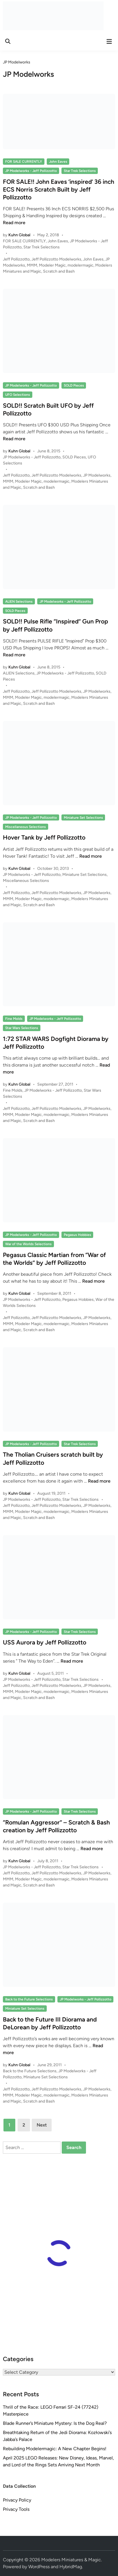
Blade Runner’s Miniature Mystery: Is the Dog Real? (55, 2423)
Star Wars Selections (21, 1028)
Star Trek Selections (80, 171)
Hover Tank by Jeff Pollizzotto (44, 837)
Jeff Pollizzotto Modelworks (56, 259)
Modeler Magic (52, 265)
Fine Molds (14, 1019)
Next (42, 2125)
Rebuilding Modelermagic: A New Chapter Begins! (54, 2448)
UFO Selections (17, 395)
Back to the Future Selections (29, 1999)
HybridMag (70, 2566)
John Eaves (58, 162)
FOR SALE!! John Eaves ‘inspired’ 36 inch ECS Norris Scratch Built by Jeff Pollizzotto (58, 189)
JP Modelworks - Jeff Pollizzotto (31, 171)
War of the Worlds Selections (28, 1244)
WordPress (39, 2566)
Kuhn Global (19, 235)
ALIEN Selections (19, 601)
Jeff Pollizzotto (16, 259)
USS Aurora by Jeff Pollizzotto (44, 1642)
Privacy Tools (16, 2509)
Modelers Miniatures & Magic (71, 2559)
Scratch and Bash (59, 271)
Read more (14, 222)
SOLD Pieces (74, 385)
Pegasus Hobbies (77, 1235)
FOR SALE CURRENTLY (23, 162)
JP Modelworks (96, 475)
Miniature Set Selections (83, 818)
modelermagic (80, 265)
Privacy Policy (17, 2500)
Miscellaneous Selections (25, 827)
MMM (32, 265)
